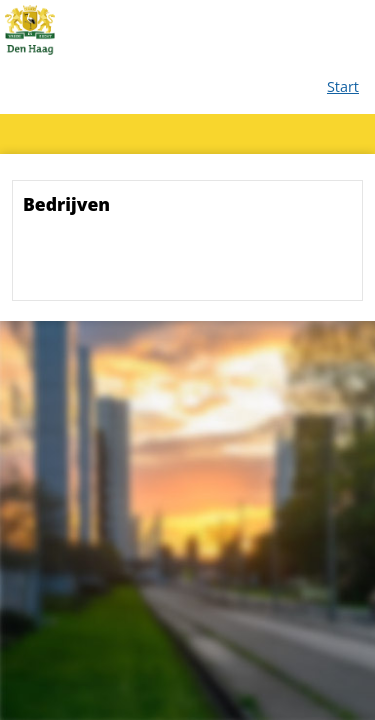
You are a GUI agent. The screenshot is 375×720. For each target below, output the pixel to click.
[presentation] (175, 264)
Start (343, 86)
